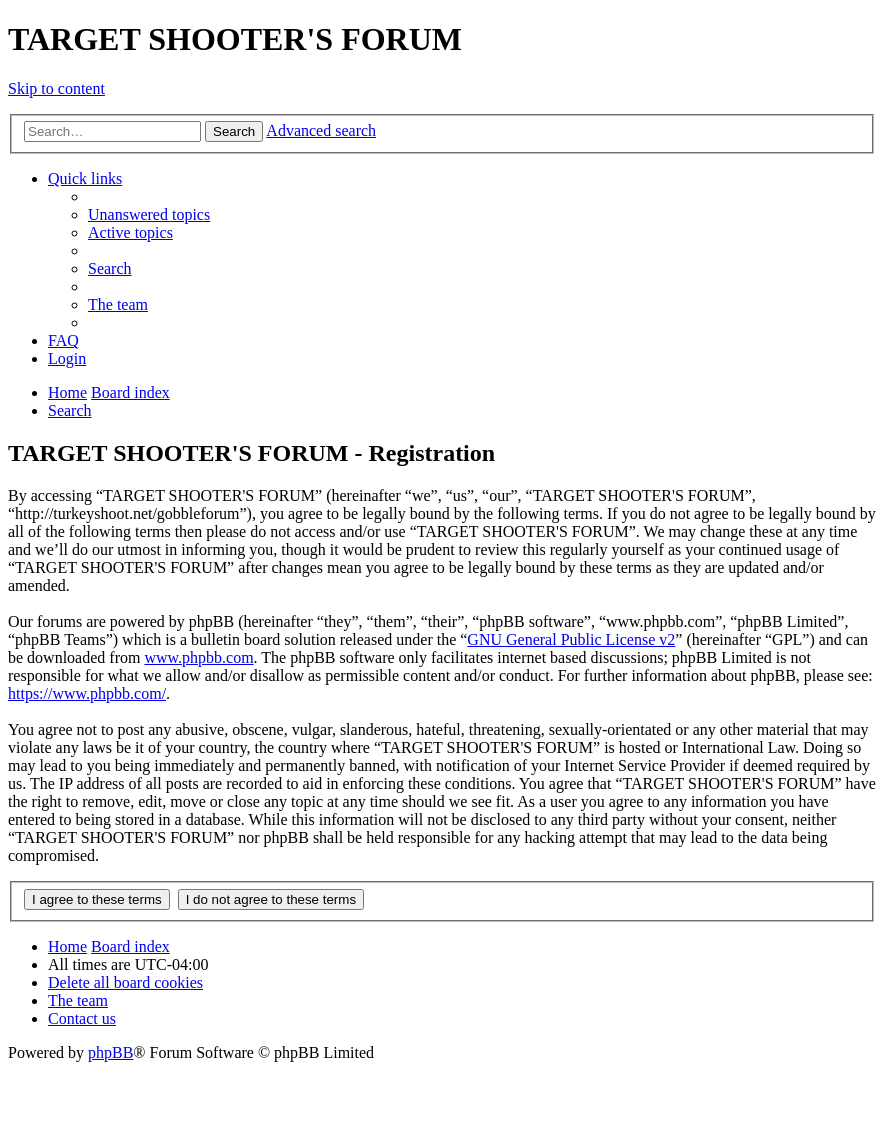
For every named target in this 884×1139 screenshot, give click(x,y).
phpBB (110, 1052)
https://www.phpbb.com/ (87, 693)
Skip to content (56, 88)
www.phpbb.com (198, 657)
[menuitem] (149, 214)
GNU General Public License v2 (571, 639)
